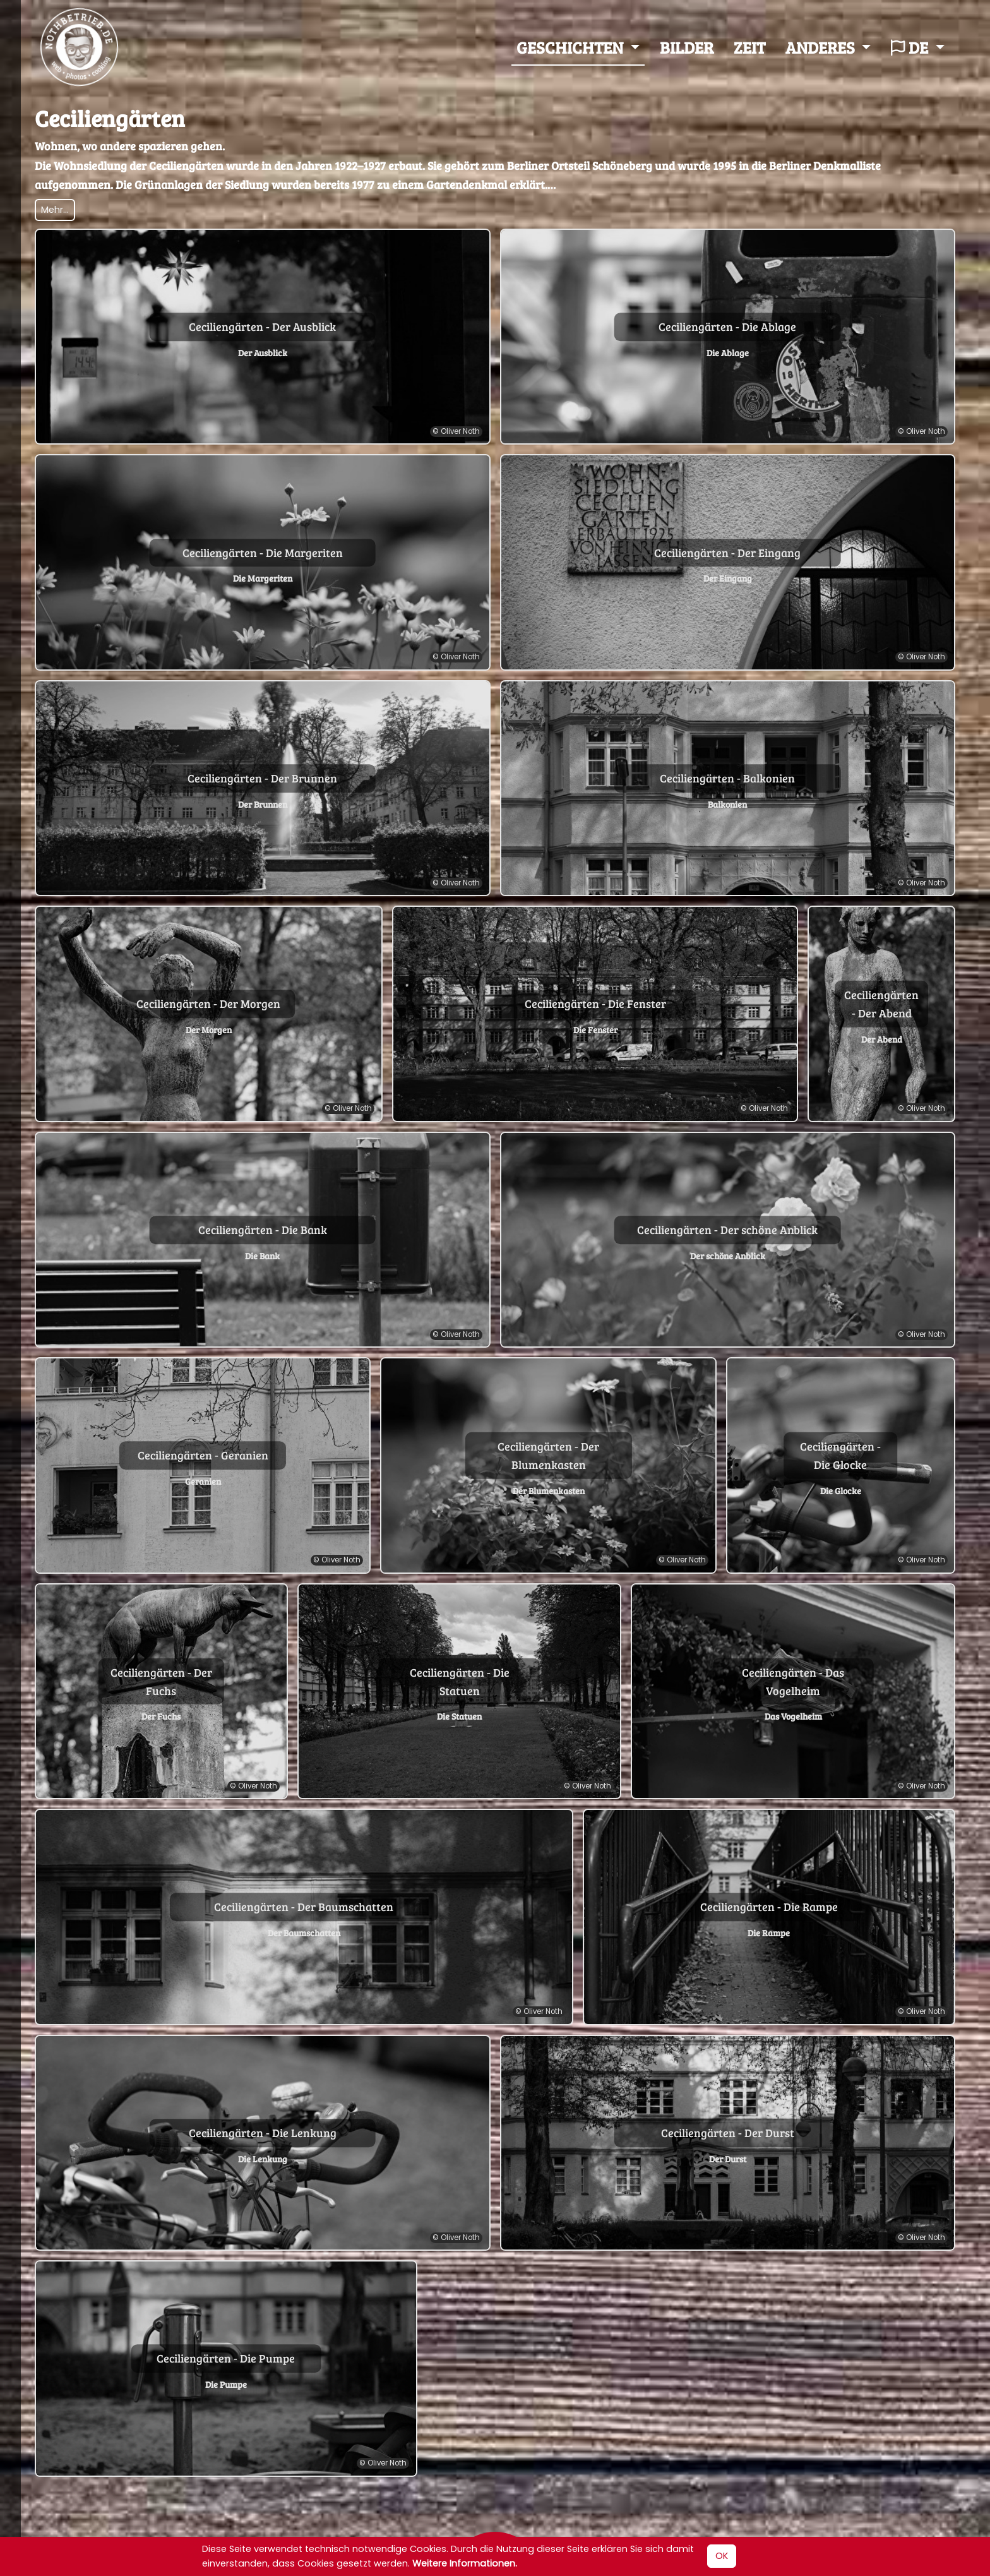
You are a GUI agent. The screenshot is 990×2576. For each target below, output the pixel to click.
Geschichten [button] (571, 48)
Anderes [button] (821, 48)
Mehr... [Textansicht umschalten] (55, 212)
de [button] (911, 48)
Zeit (749, 48)
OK (721, 2555)
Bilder (686, 48)
